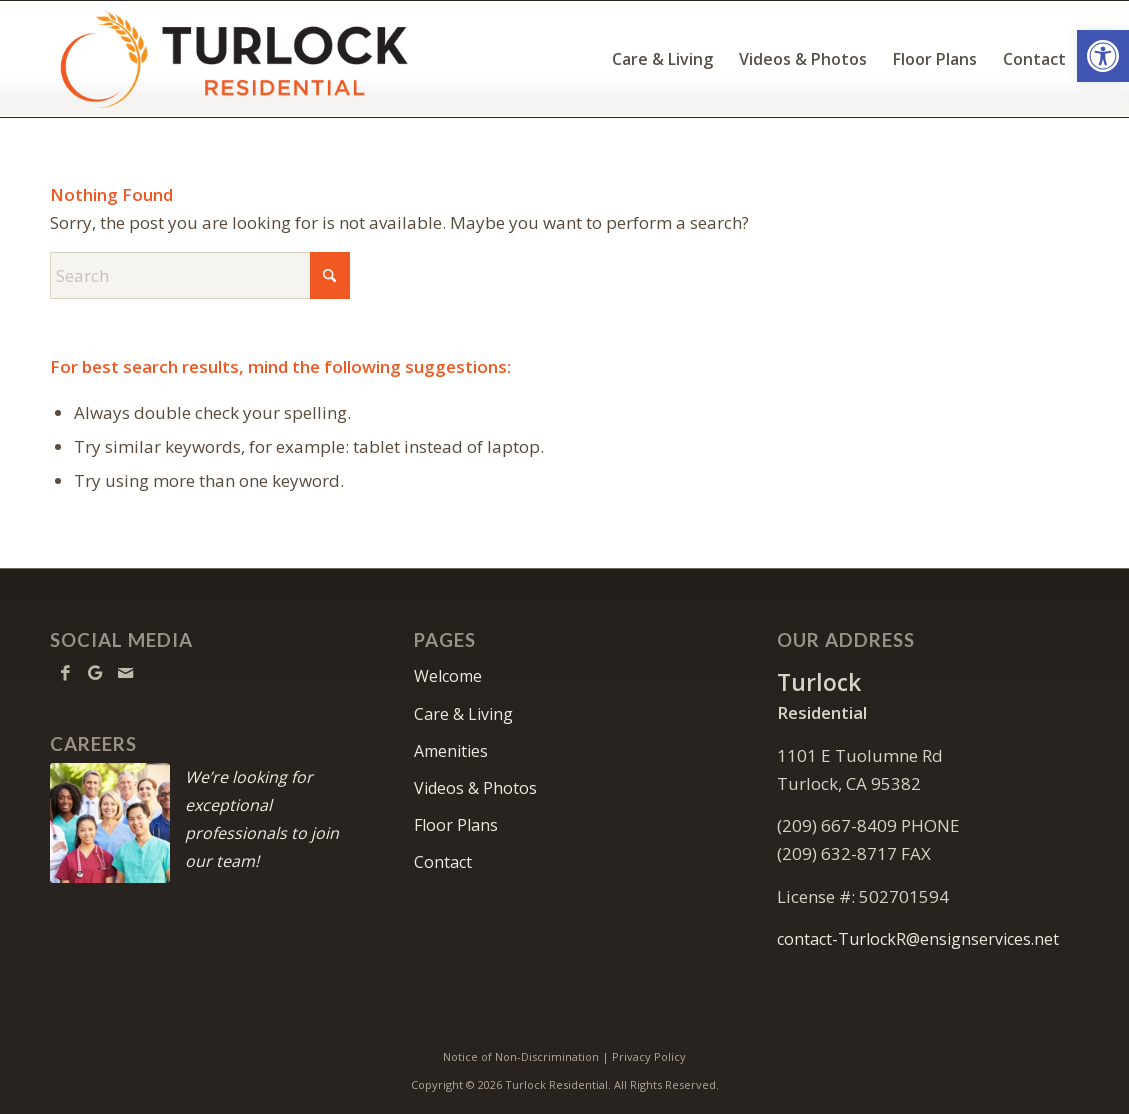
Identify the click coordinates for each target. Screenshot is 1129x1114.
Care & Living (463, 714)
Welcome (448, 676)
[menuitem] (662, 59)
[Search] (200, 275)
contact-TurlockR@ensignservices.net (918, 939)
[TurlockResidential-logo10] (232, 59)
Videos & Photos (475, 788)
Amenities (451, 751)
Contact (443, 862)
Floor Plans (456, 825)
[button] (1103, 56)
